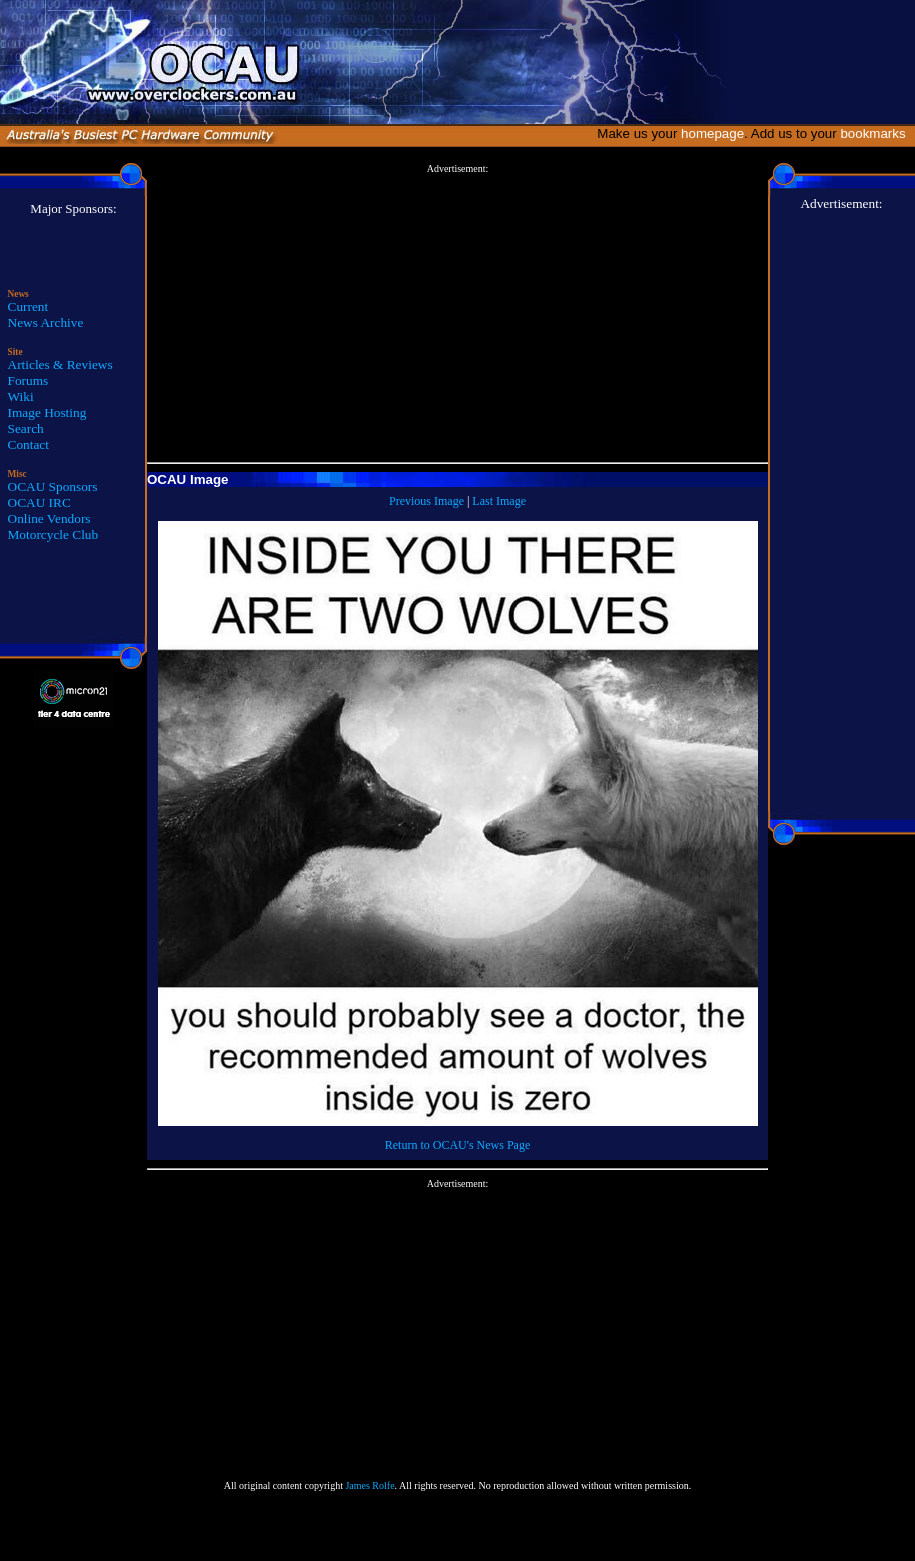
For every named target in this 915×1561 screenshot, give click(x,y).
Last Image (499, 501)
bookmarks (876, 133)
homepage (712, 133)
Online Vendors (49, 518)
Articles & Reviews (60, 364)
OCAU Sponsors (53, 486)
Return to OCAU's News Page (457, 1145)
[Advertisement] (457, 314)
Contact (28, 444)
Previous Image (426, 501)
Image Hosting (47, 412)
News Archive (46, 322)
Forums (28, 380)
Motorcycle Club (53, 534)
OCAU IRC (39, 502)
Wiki (21, 396)
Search (26, 428)
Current (28, 306)
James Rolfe (369, 1485)
